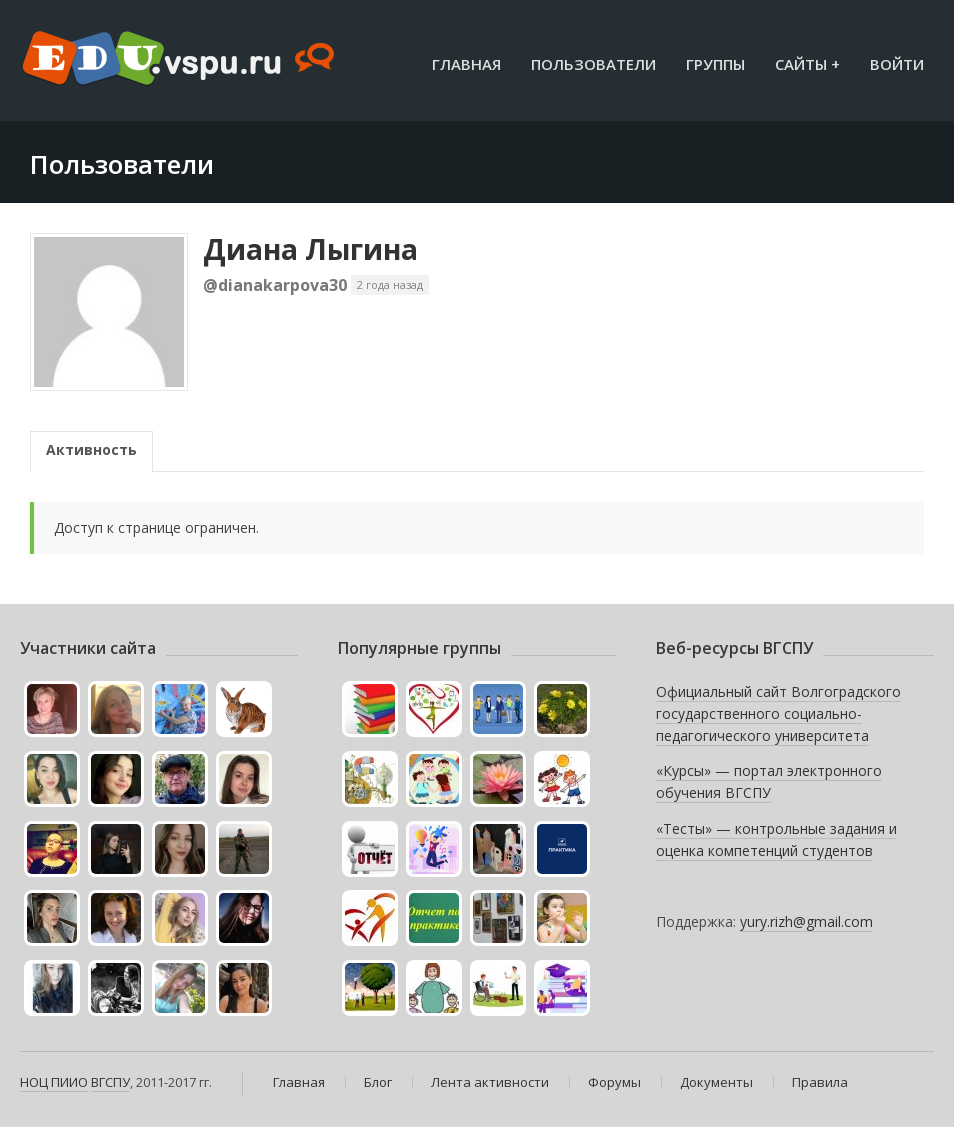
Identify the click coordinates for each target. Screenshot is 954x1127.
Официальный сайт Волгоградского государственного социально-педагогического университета (778, 713)
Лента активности (490, 1082)
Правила (820, 1082)
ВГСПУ (110, 1082)
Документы (716, 1082)
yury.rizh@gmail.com (806, 921)
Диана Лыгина (310, 249)
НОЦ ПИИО (54, 1082)
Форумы (614, 1082)
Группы (715, 64)
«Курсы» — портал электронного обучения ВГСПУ (769, 781)
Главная (466, 64)
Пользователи (593, 64)
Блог (378, 1082)
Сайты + (807, 64)
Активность (91, 449)
